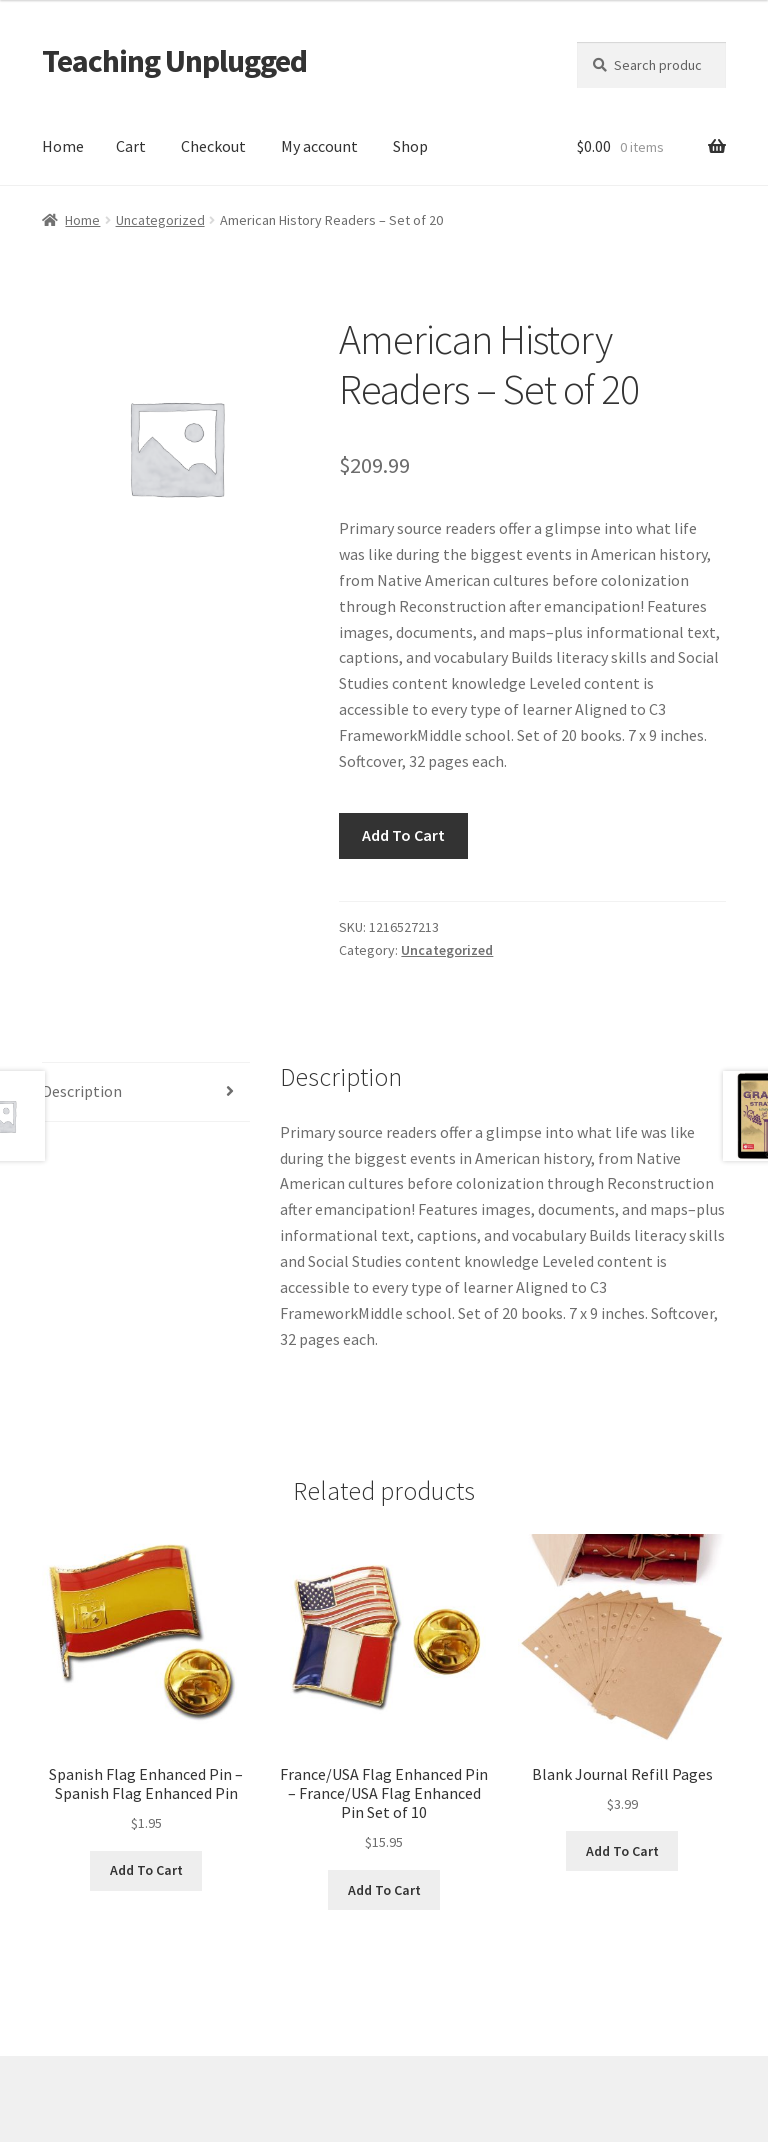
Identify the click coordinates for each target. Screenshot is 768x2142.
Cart (131, 146)
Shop (410, 146)
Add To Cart (403, 835)
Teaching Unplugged (174, 61)
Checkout (213, 146)
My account (319, 146)
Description (82, 1091)
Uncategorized (160, 220)
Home (63, 146)
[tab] (146, 1092)
